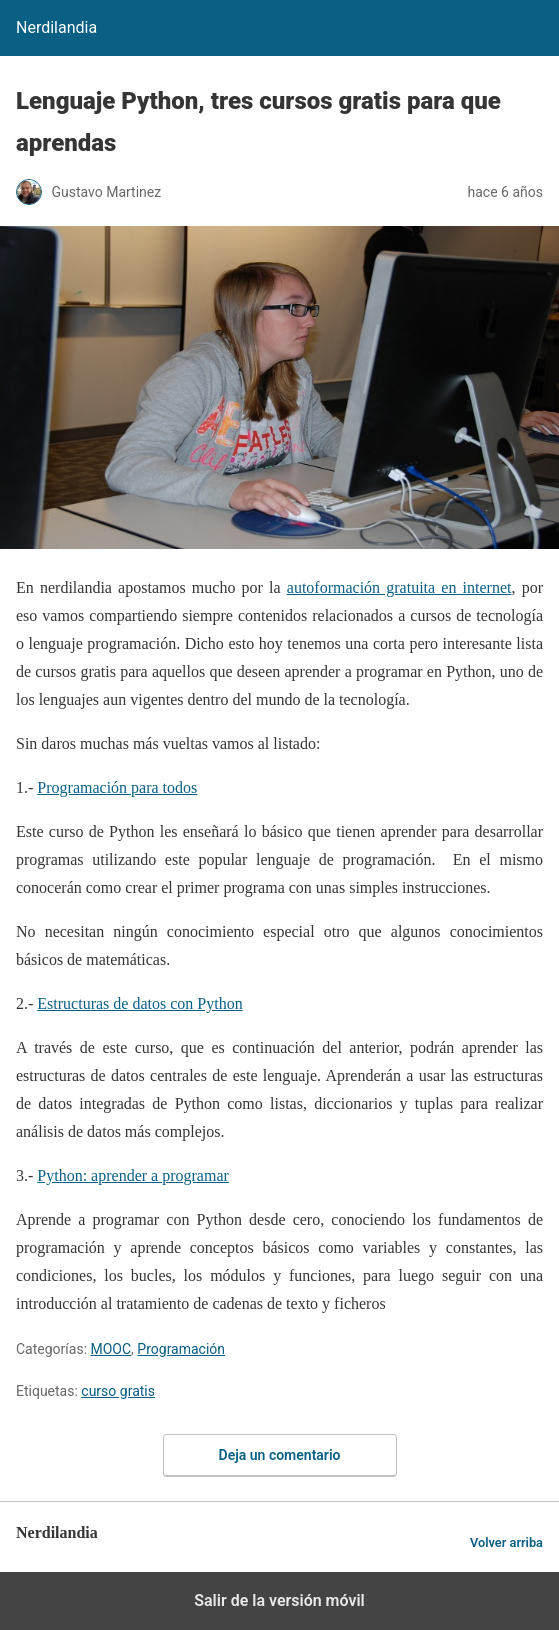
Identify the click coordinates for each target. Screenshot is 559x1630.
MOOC (111, 1349)
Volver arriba (506, 1542)
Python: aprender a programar (132, 1175)
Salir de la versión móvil (279, 1600)
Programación (181, 1349)
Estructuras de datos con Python (139, 1003)
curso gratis (118, 1391)
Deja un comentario (280, 1455)
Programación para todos (117, 787)
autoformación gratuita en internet (399, 587)
